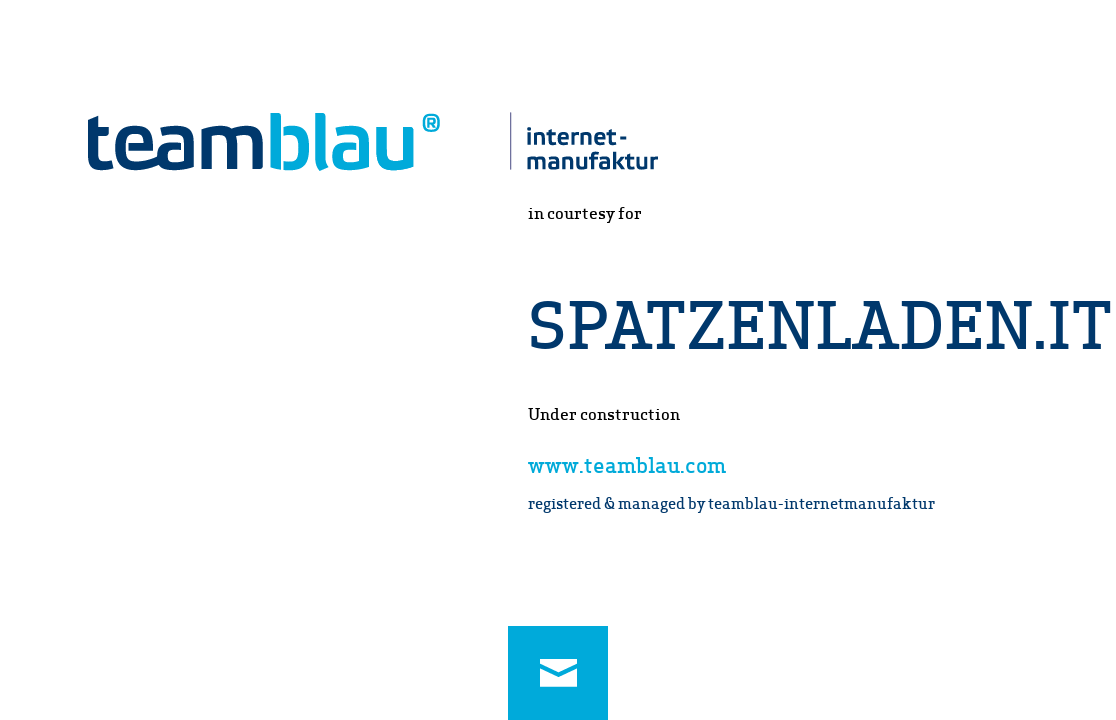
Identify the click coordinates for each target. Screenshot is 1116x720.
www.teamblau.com (627, 464)
